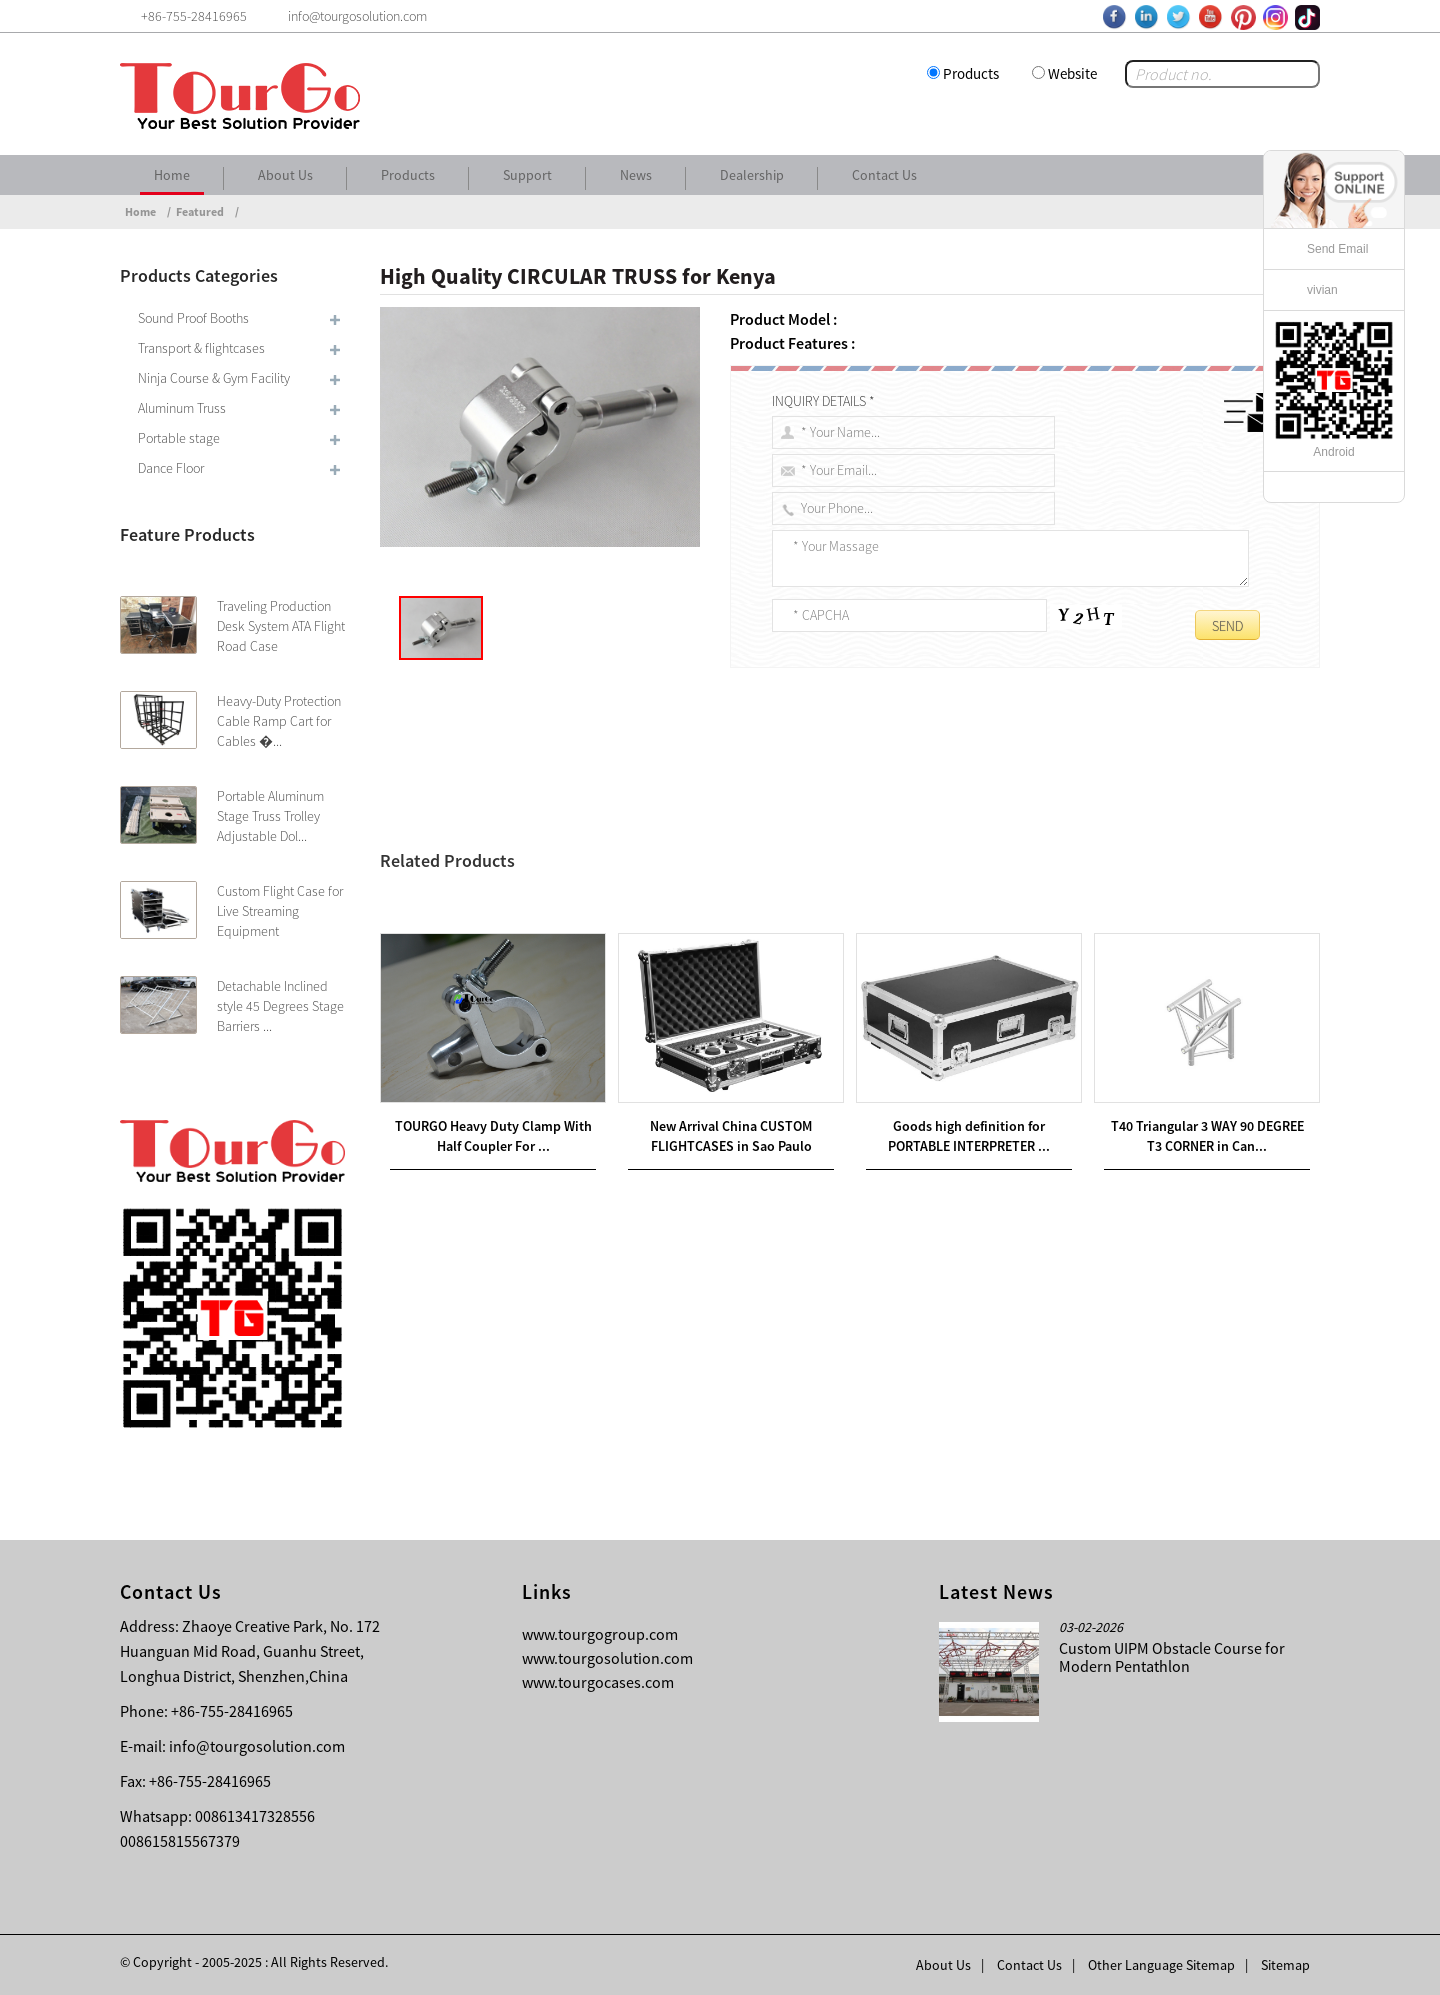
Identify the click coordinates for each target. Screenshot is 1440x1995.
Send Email (1337, 249)
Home (172, 175)
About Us (285, 175)
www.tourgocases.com (598, 1682)
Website (1072, 73)
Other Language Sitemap (1161, 1965)
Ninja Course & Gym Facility (214, 378)
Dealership (752, 175)
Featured (200, 211)
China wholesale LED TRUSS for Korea (560, 881)
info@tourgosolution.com (257, 1746)
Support (527, 175)
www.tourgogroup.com (600, 1634)
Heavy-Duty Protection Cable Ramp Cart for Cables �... (279, 721)
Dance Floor (171, 468)
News (636, 175)
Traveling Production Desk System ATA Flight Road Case (281, 626)
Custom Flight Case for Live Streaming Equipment (280, 911)
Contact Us (884, 175)
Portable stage (179, 438)
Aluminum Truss (182, 408)
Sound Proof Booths (193, 318)
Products (971, 73)
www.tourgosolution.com (607, 1658)
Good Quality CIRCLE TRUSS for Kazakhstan (554, 905)
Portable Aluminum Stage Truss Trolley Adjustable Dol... (270, 816)
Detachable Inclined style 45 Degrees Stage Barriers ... (280, 1006)
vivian (1322, 290)
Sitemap (1285, 1965)
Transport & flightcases (201, 348)
